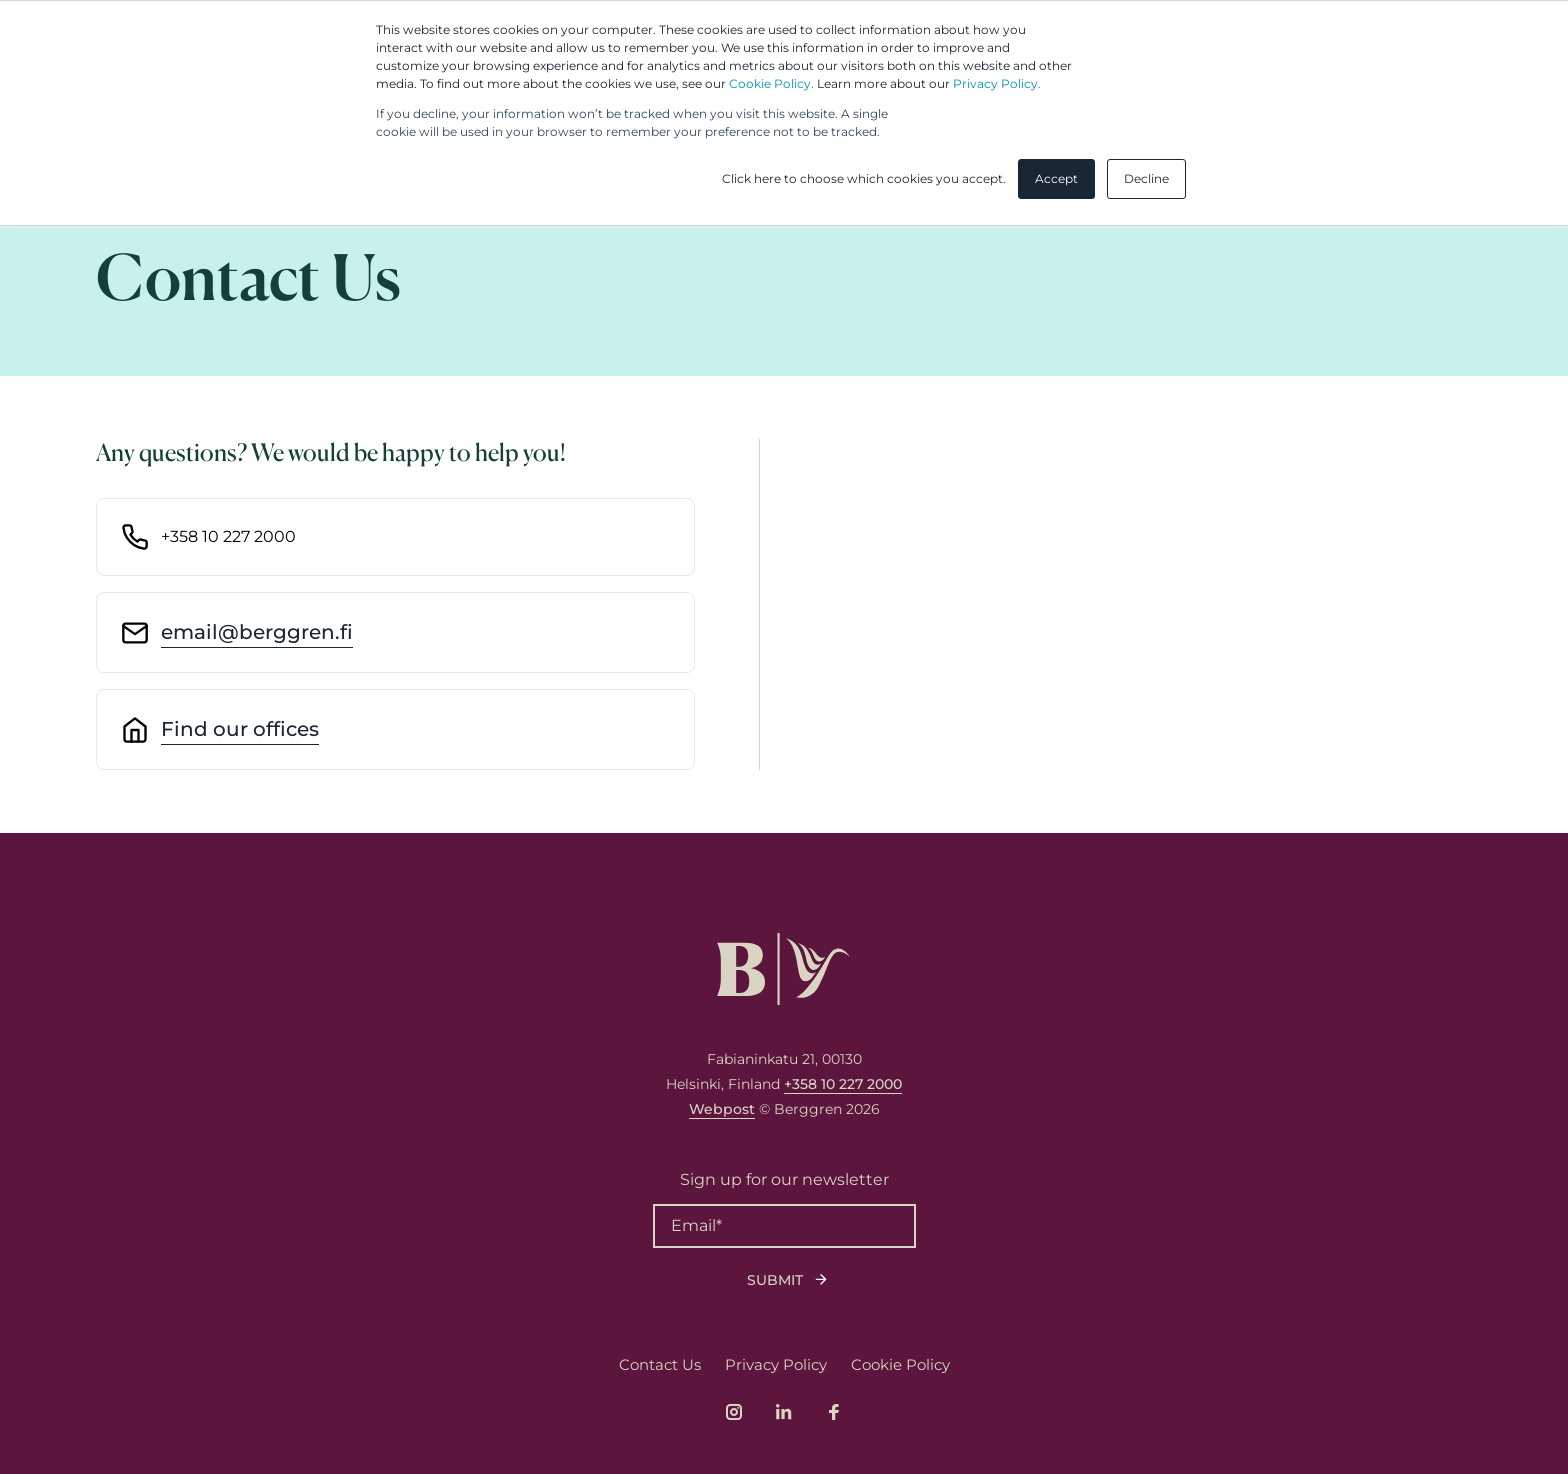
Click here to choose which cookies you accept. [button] (864, 178)
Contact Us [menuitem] (660, 1364)
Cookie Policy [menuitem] (900, 1364)
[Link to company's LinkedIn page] (784, 1412)
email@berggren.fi (257, 632)
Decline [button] (1146, 178)
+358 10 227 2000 (843, 1084)
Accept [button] (1056, 178)
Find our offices (240, 729)
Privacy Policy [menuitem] (776, 1364)
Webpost (722, 1109)
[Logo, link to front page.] (783, 969)
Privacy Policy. (997, 83)
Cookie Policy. (771, 83)
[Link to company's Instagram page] (734, 1412)
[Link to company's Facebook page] (834, 1412)
